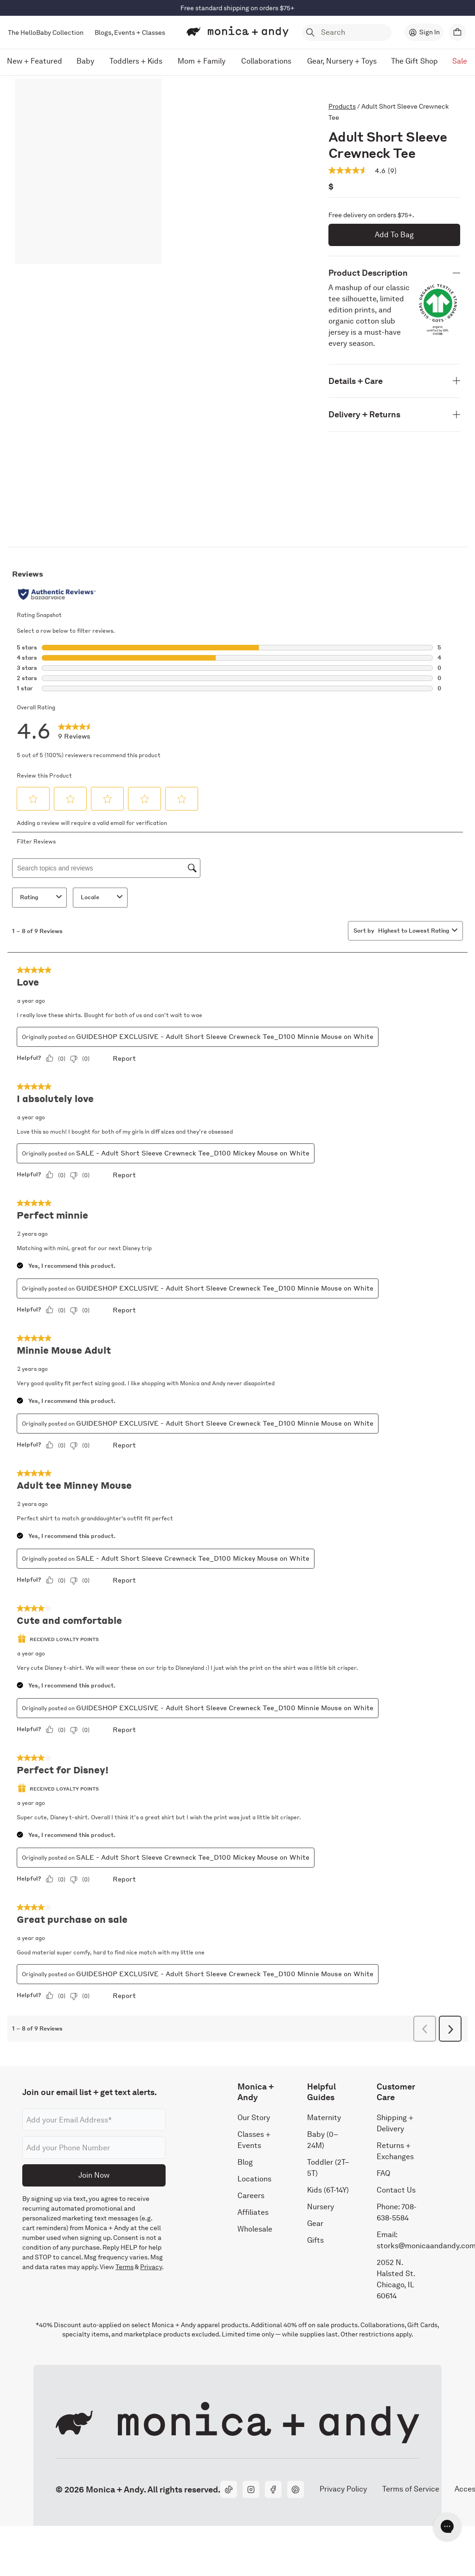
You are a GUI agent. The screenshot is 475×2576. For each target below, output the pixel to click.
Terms (125, 2267)
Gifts (315, 2239)
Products (342, 106)
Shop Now (276, 8)
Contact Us (396, 2189)
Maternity (324, 2117)
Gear (315, 2223)
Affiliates (253, 2211)
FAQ (383, 2172)
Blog (245, 2161)
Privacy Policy (343, 2489)
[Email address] (94, 2120)
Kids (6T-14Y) (328, 2189)
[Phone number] (94, 2147)
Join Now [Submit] (93, 2175)
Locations (254, 2178)
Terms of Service (410, 2489)
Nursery (320, 2206)
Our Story (254, 2117)
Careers (251, 2195)
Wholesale (255, 2228)
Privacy (151, 2267)
